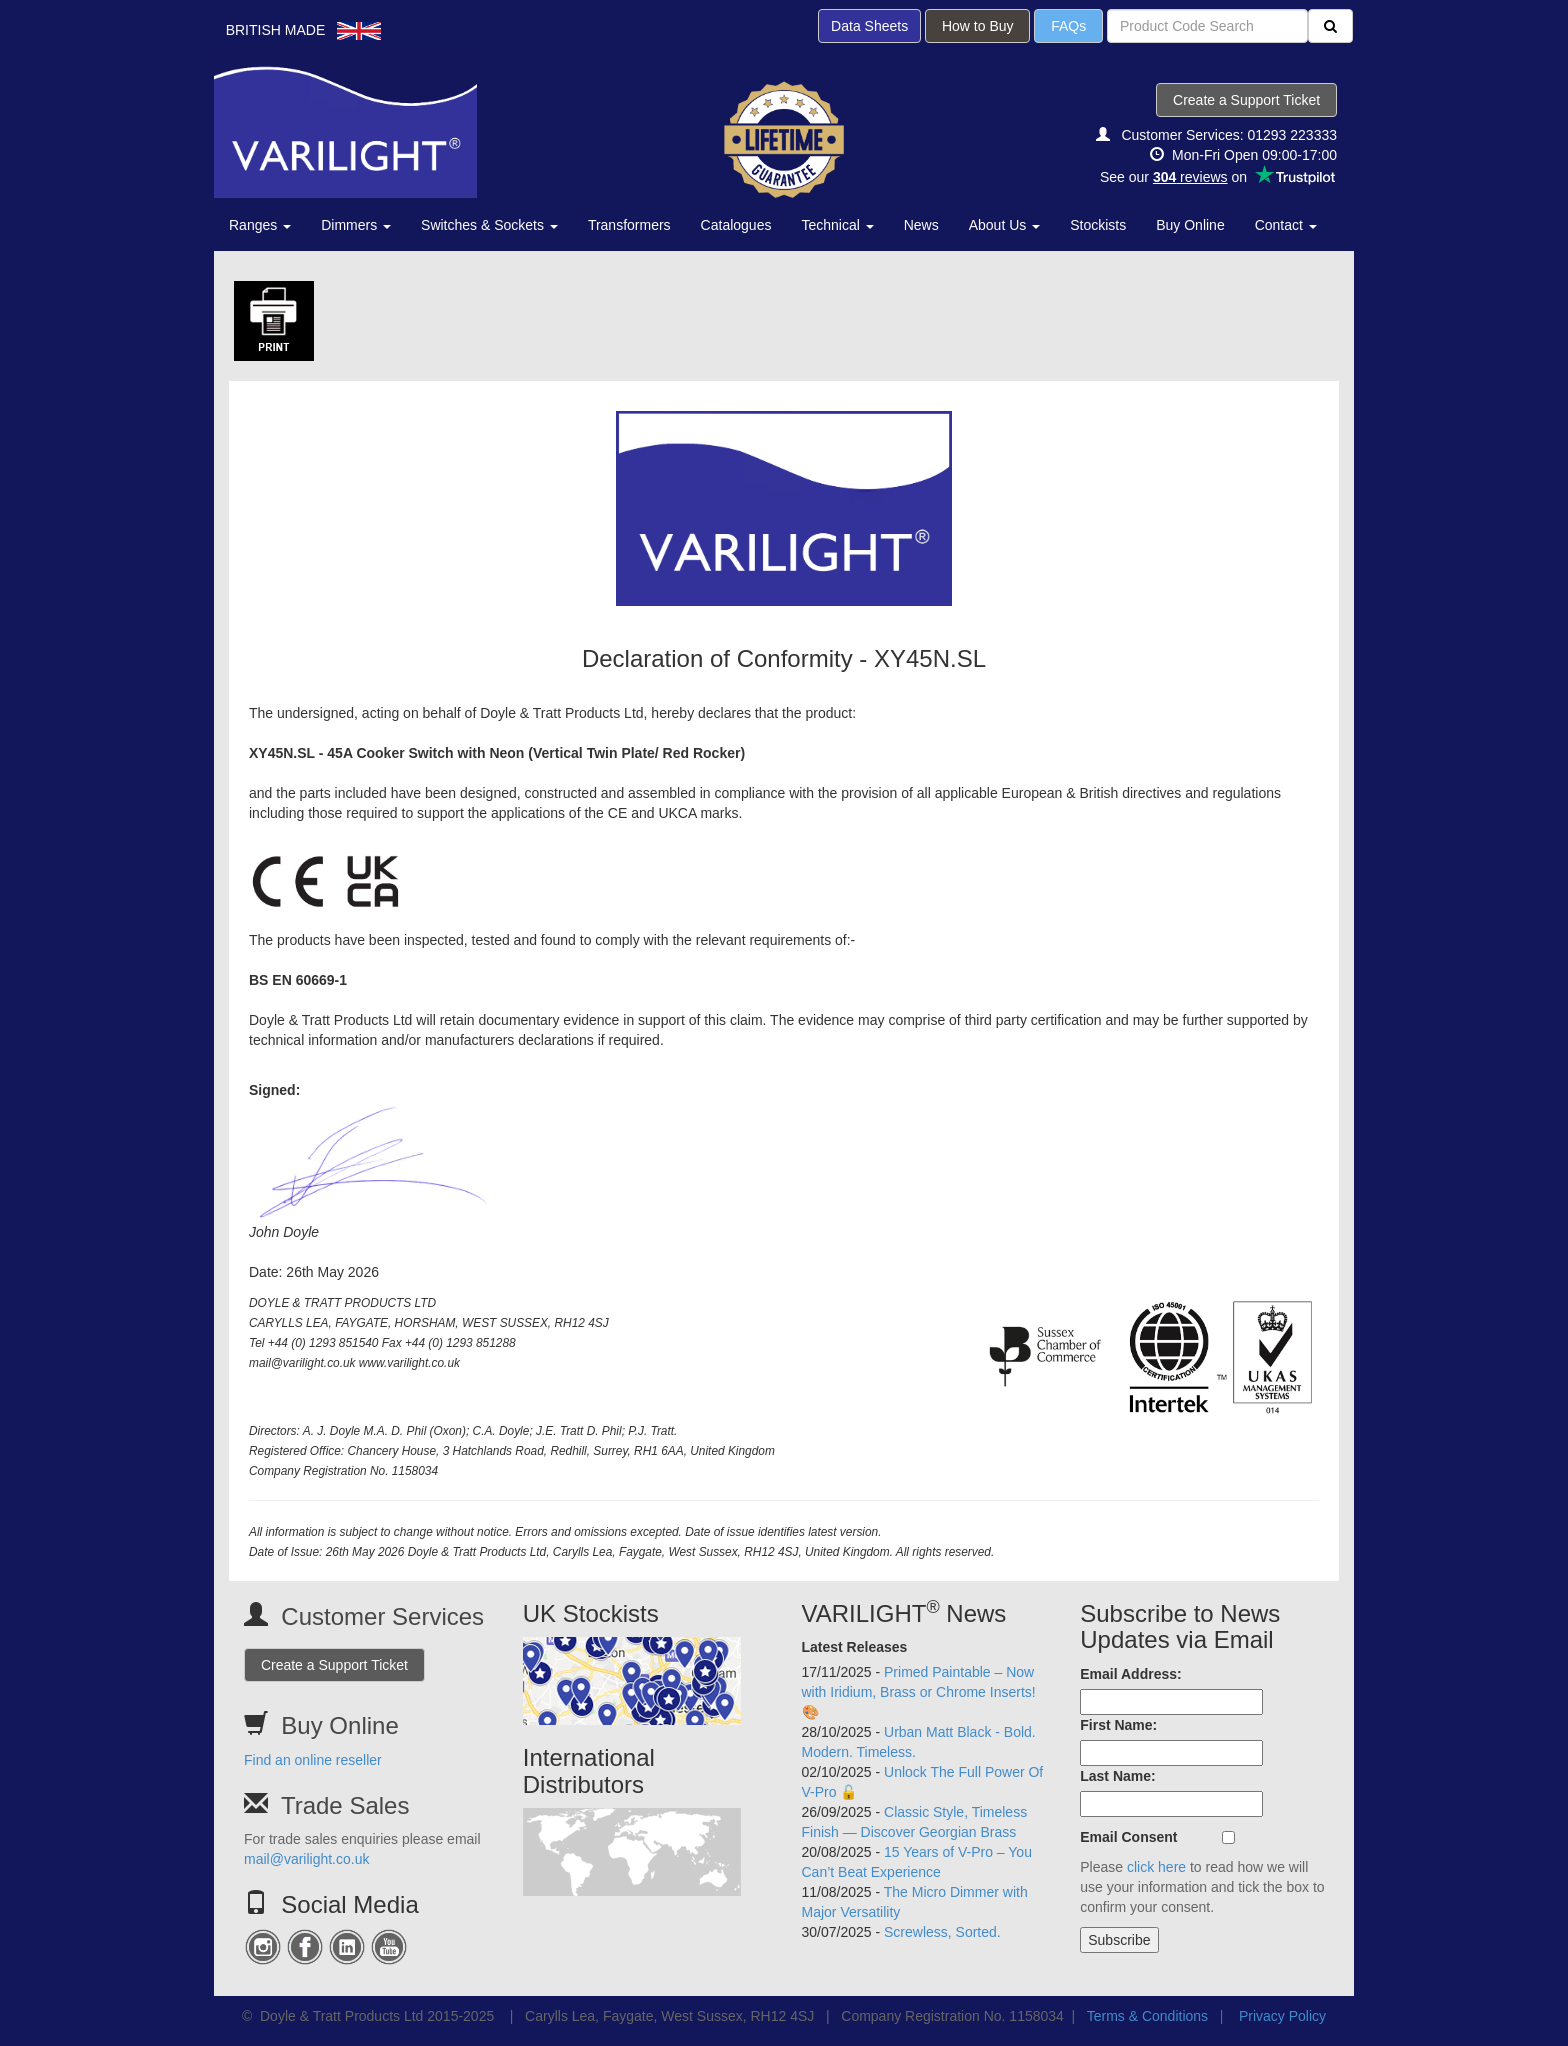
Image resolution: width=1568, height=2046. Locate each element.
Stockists (1098, 225)
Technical (837, 225)
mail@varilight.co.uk (306, 1859)
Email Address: (1130, 1674)
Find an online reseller (313, 1760)
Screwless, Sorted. (942, 1932)
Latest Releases (855, 1647)
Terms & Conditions (1147, 2016)
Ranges (260, 225)
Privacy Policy (1282, 2016)
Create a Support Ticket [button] (1246, 100)
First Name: (1118, 1725)
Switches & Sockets (489, 225)
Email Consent (1128, 1837)
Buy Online (1190, 225)
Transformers (629, 225)
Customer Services (382, 1616)
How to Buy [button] (977, 26)
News (921, 225)
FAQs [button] (1068, 26)
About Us (1004, 225)
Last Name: (1117, 1776)
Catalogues (736, 225)
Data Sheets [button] (869, 26)
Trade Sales (345, 1805)
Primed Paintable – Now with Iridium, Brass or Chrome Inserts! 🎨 (919, 1692)
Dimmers (356, 225)
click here (1156, 1867)
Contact (1286, 225)
